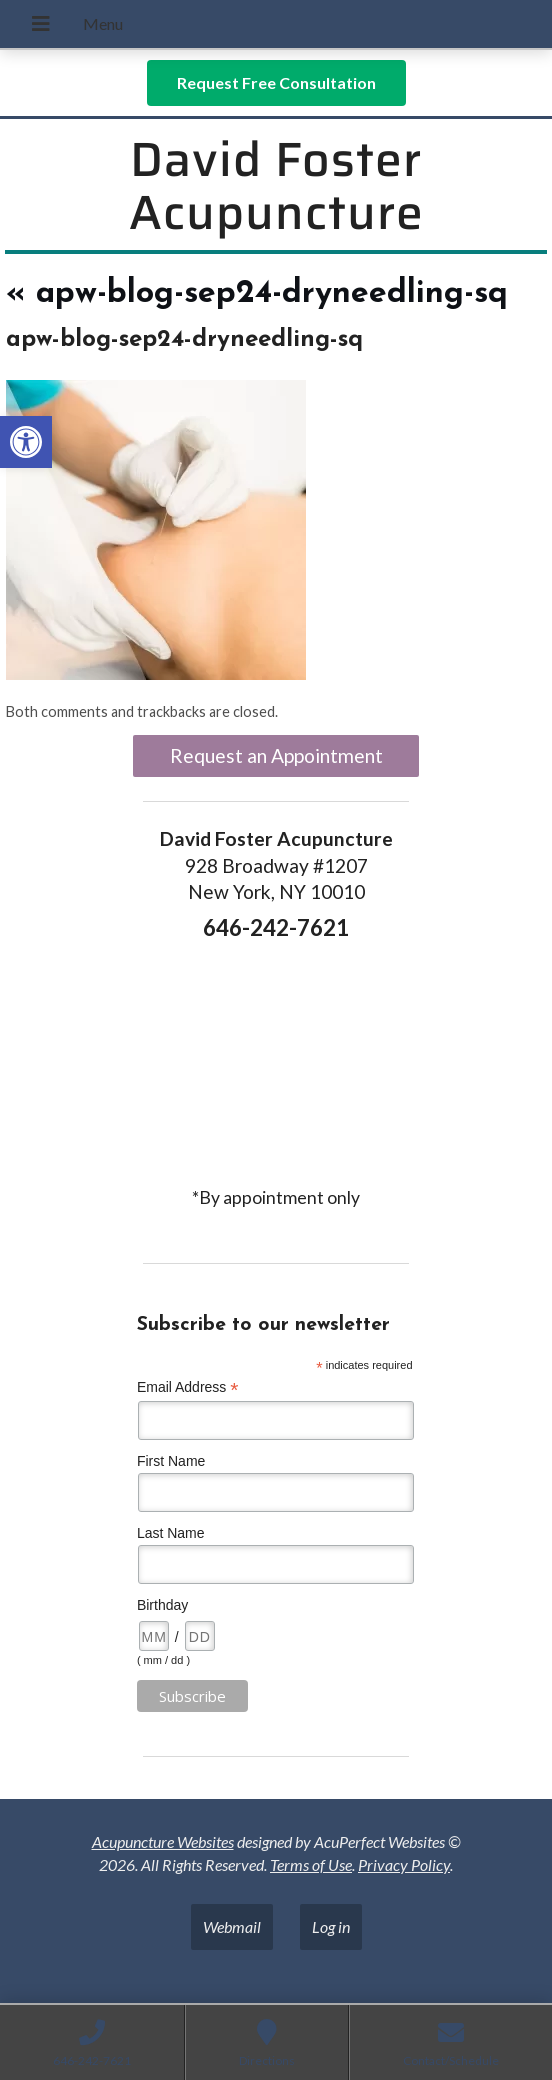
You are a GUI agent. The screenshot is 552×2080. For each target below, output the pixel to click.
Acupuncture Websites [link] (163, 1841)
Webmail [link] (232, 1926)
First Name (171, 1461)
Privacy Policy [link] (404, 1864)
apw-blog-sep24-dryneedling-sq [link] (257, 294)
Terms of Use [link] (311, 1864)
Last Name (171, 1533)
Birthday (162, 1605)
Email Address (188, 1387)
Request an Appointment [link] (276, 755)
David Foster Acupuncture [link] (276, 186)
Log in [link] (331, 1926)
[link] (26, 442)
